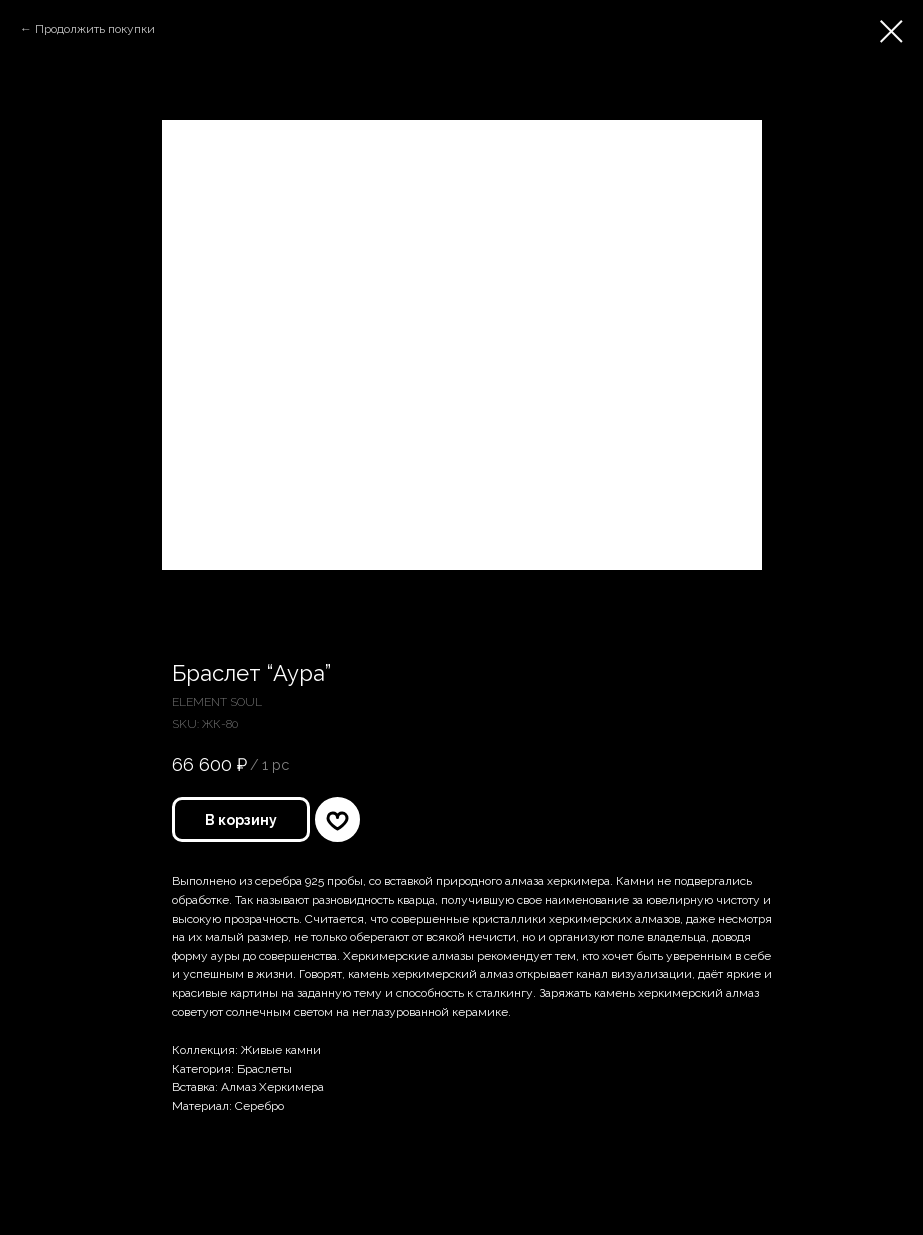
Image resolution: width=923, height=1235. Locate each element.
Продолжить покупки (95, 29)
